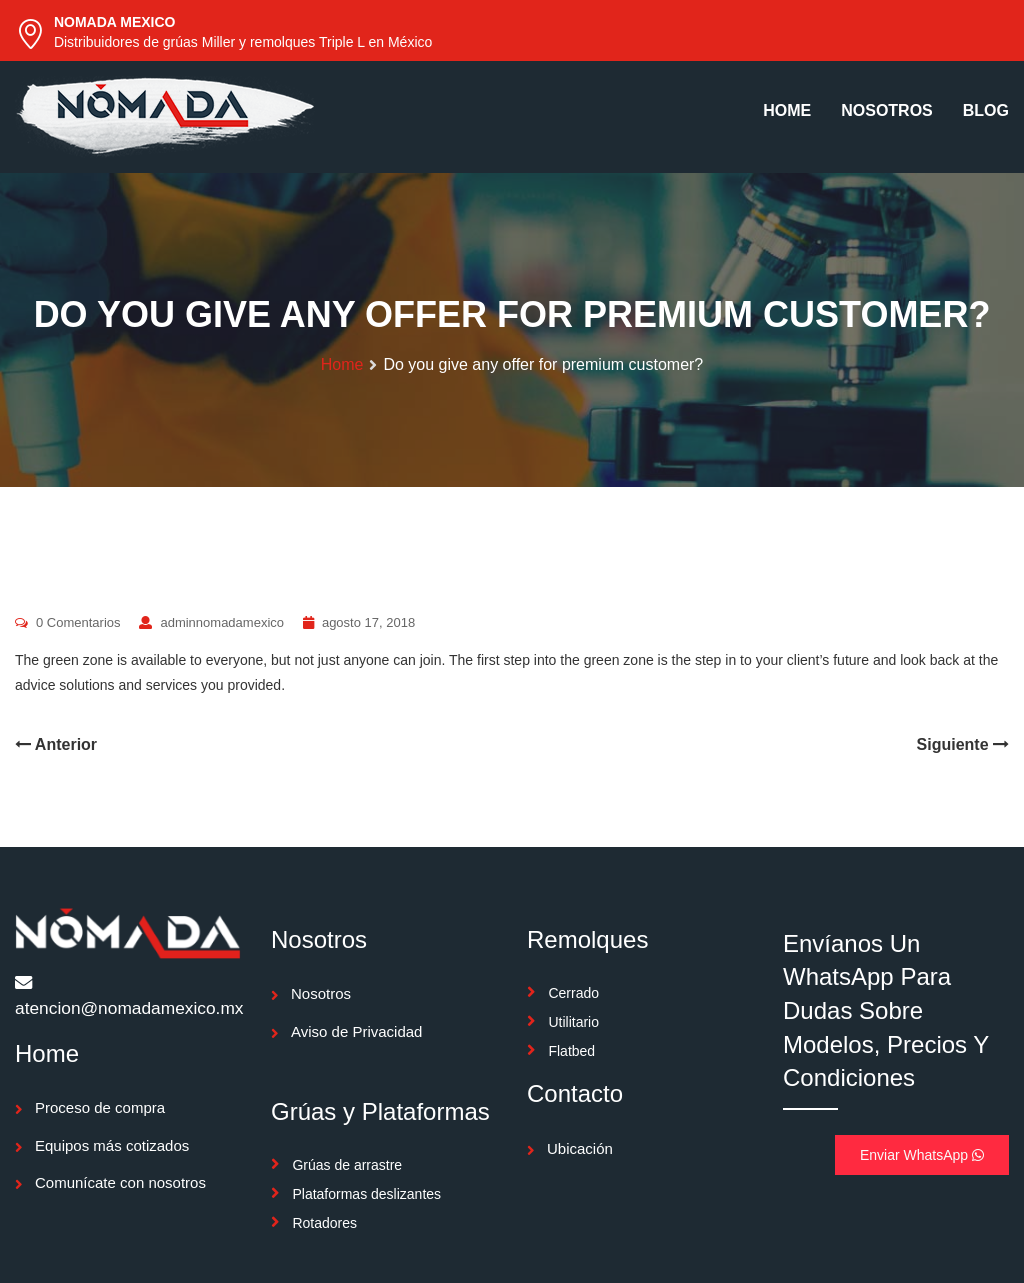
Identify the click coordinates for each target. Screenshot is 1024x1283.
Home (342, 364)
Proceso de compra (100, 1107)
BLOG (986, 110)
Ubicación (580, 1148)
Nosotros (321, 993)
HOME (787, 110)
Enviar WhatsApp (922, 1155)
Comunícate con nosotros (120, 1182)
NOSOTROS (887, 110)
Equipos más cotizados (112, 1145)
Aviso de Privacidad (356, 1031)
